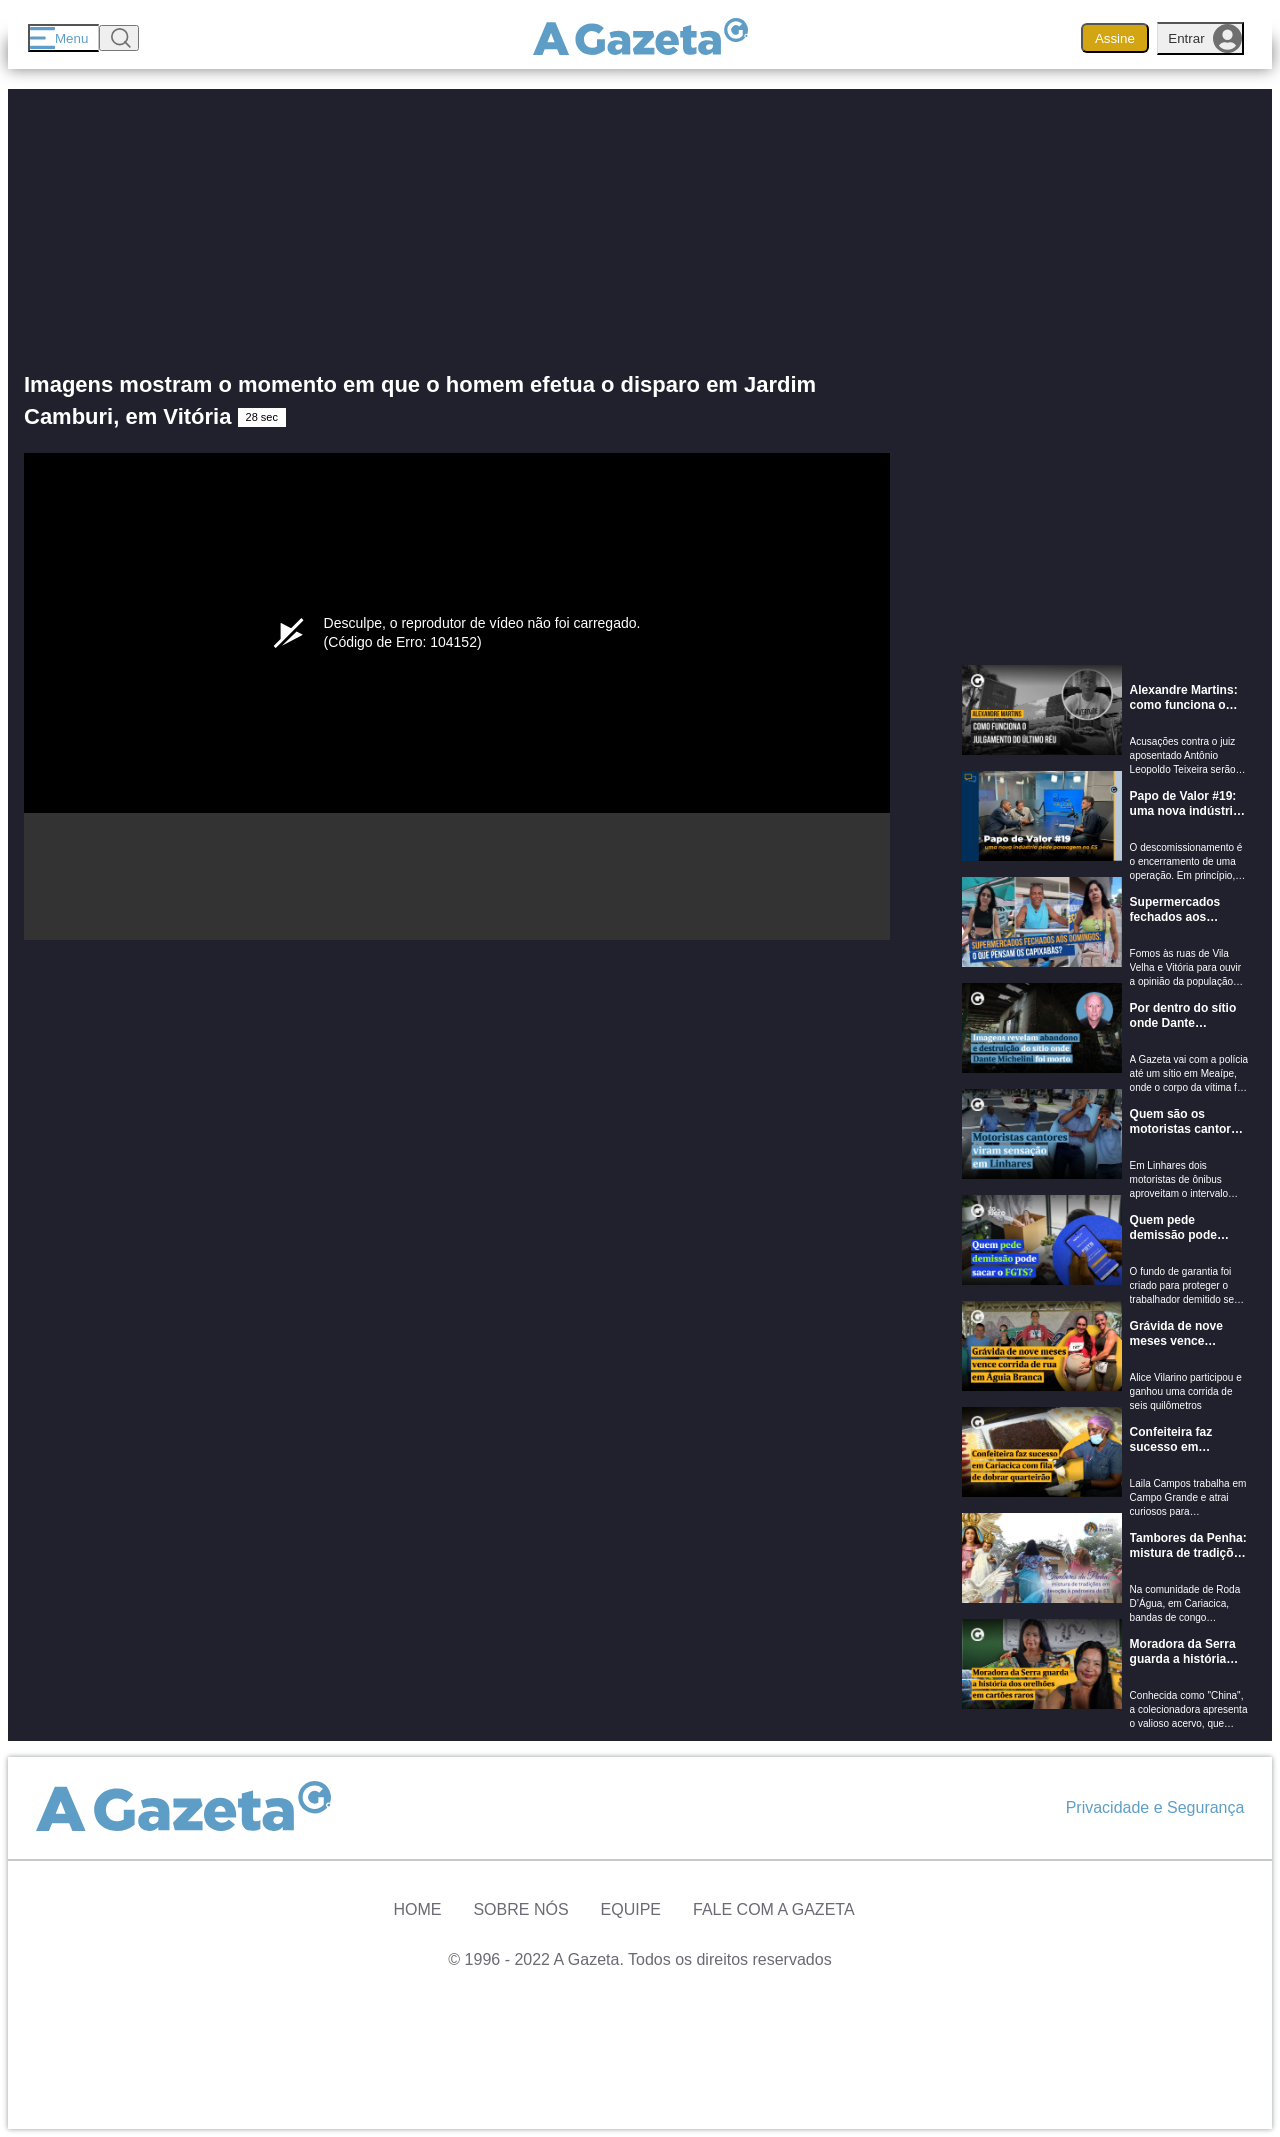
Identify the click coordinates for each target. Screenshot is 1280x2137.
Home (417, 1909)
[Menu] (63, 38)
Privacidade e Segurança (1155, 1807)
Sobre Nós (520, 1909)
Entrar (1205, 38)
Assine (1115, 38)
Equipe (631, 1909)
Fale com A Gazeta (774, 1909)
